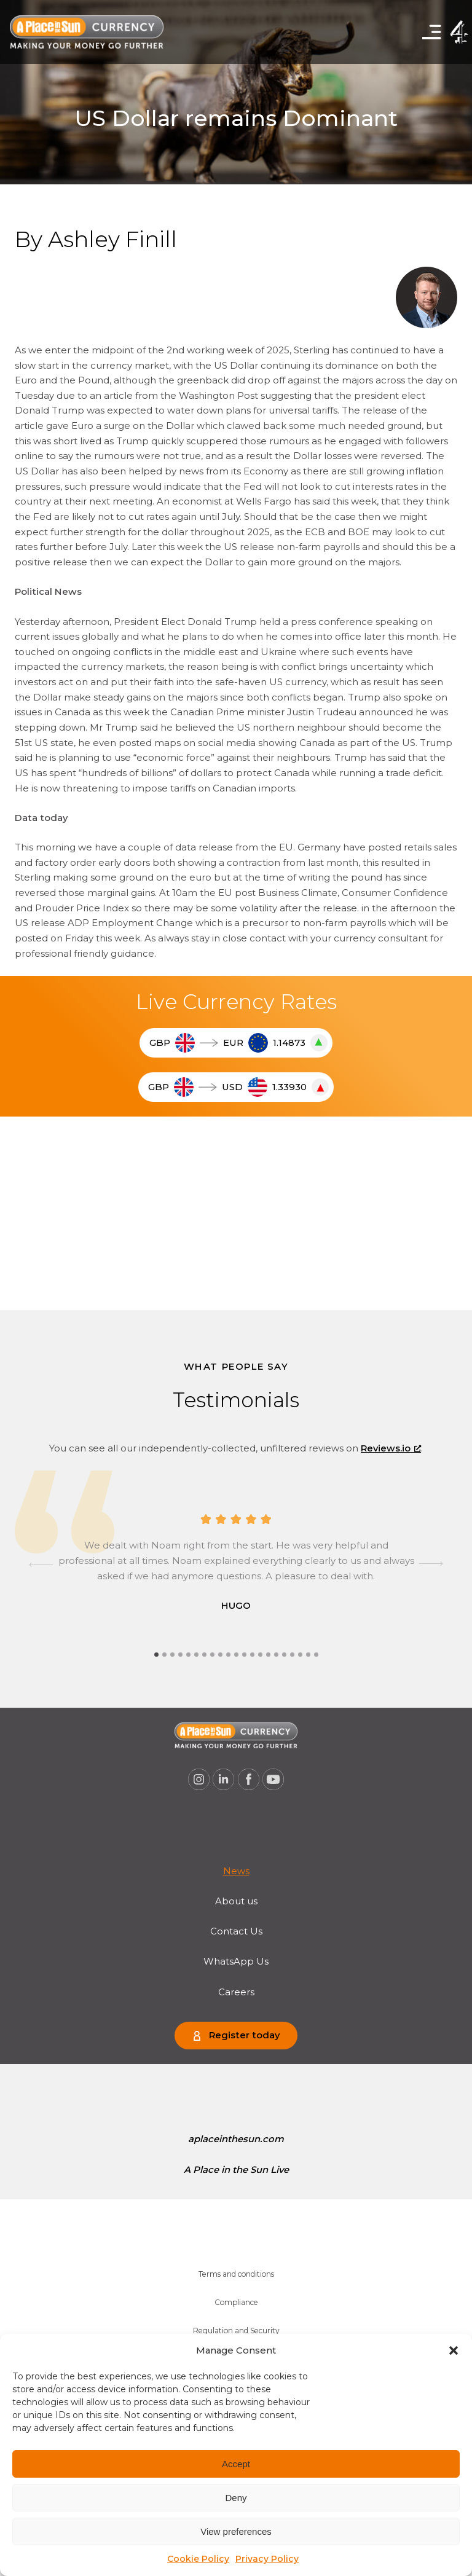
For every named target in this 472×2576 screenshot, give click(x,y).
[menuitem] (236, 1871)
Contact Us (236, 1931)
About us (236, 1901)
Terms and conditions (236, 2274)
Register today (244, 2035)
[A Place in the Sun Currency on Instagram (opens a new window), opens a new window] (198, 1780)
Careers (236, 1992)
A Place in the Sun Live (236, 2169)
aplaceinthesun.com (236, 2139)
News (236, 1871)
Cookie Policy (198, 2558)
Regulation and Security (236, 2330)
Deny (235, 2497)
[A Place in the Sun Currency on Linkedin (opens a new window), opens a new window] (224, 1780)
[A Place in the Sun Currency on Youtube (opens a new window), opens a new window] (273, 1780)
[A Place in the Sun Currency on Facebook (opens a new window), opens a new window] (249, 1780)
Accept (236, 2464)
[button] (453, 2350)
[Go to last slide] (41, 1564)
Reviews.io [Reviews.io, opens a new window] (391, 1448)
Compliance (236, 2302)
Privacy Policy (267, 2558)
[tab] (156, 1654)
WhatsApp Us (236, 1961)
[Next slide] (431, 1564)
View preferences (236, 2531)
